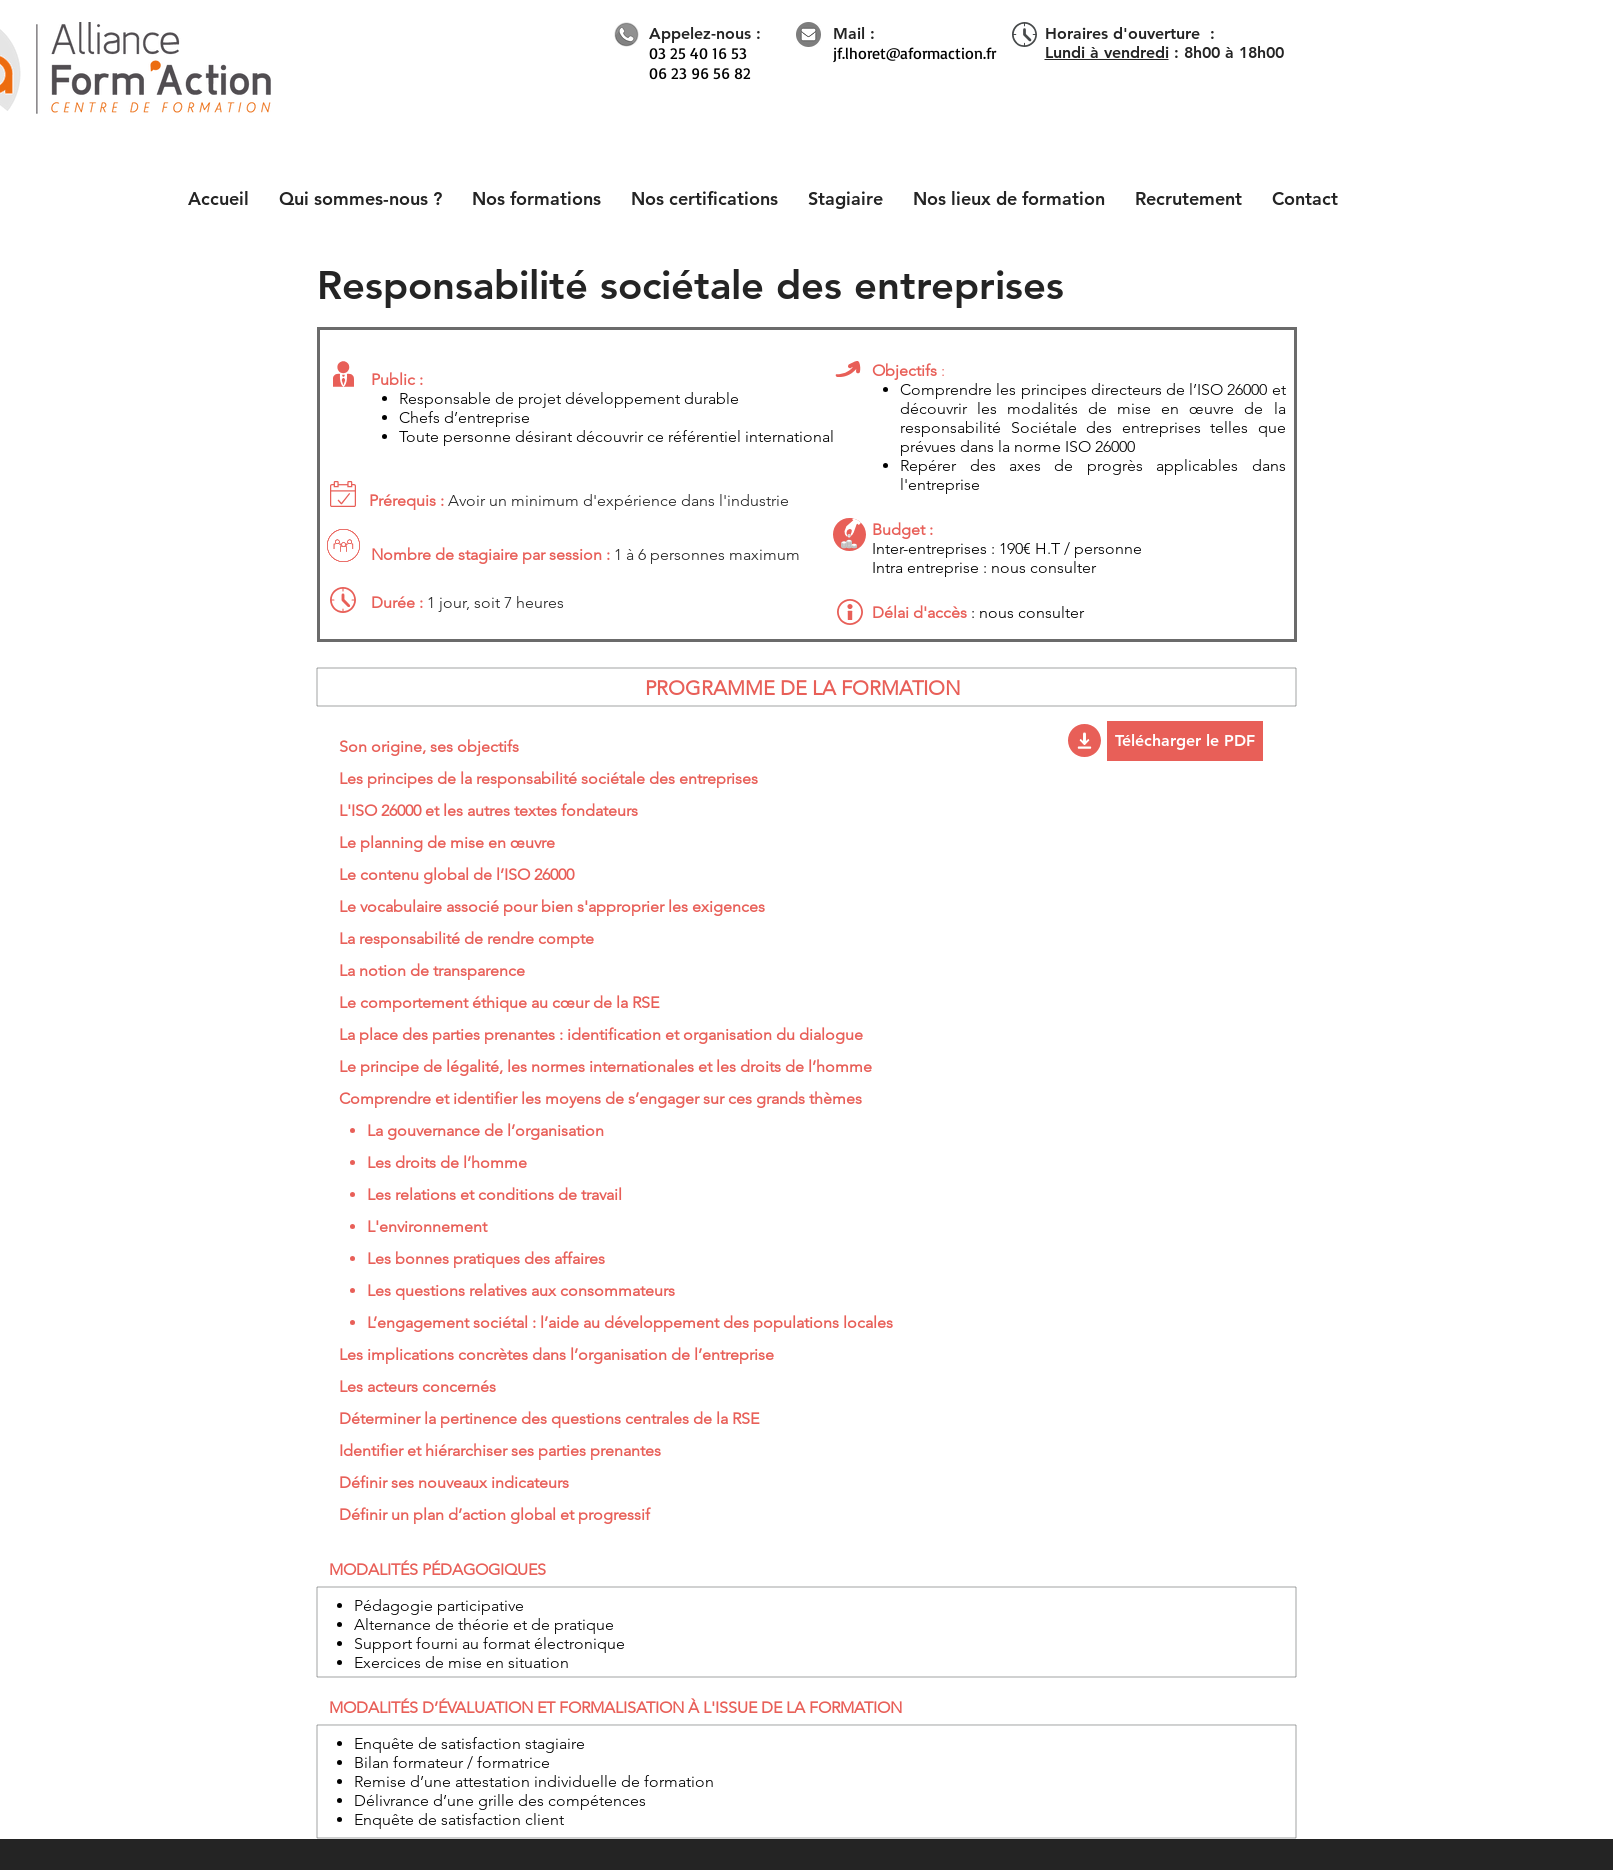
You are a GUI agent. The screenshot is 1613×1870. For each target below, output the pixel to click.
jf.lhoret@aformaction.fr (914, 53)
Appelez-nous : (705, 33)
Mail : (854, 33)
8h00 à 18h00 (1234, 52)
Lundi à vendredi (1107, 52)
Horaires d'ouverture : (1130, 33)
